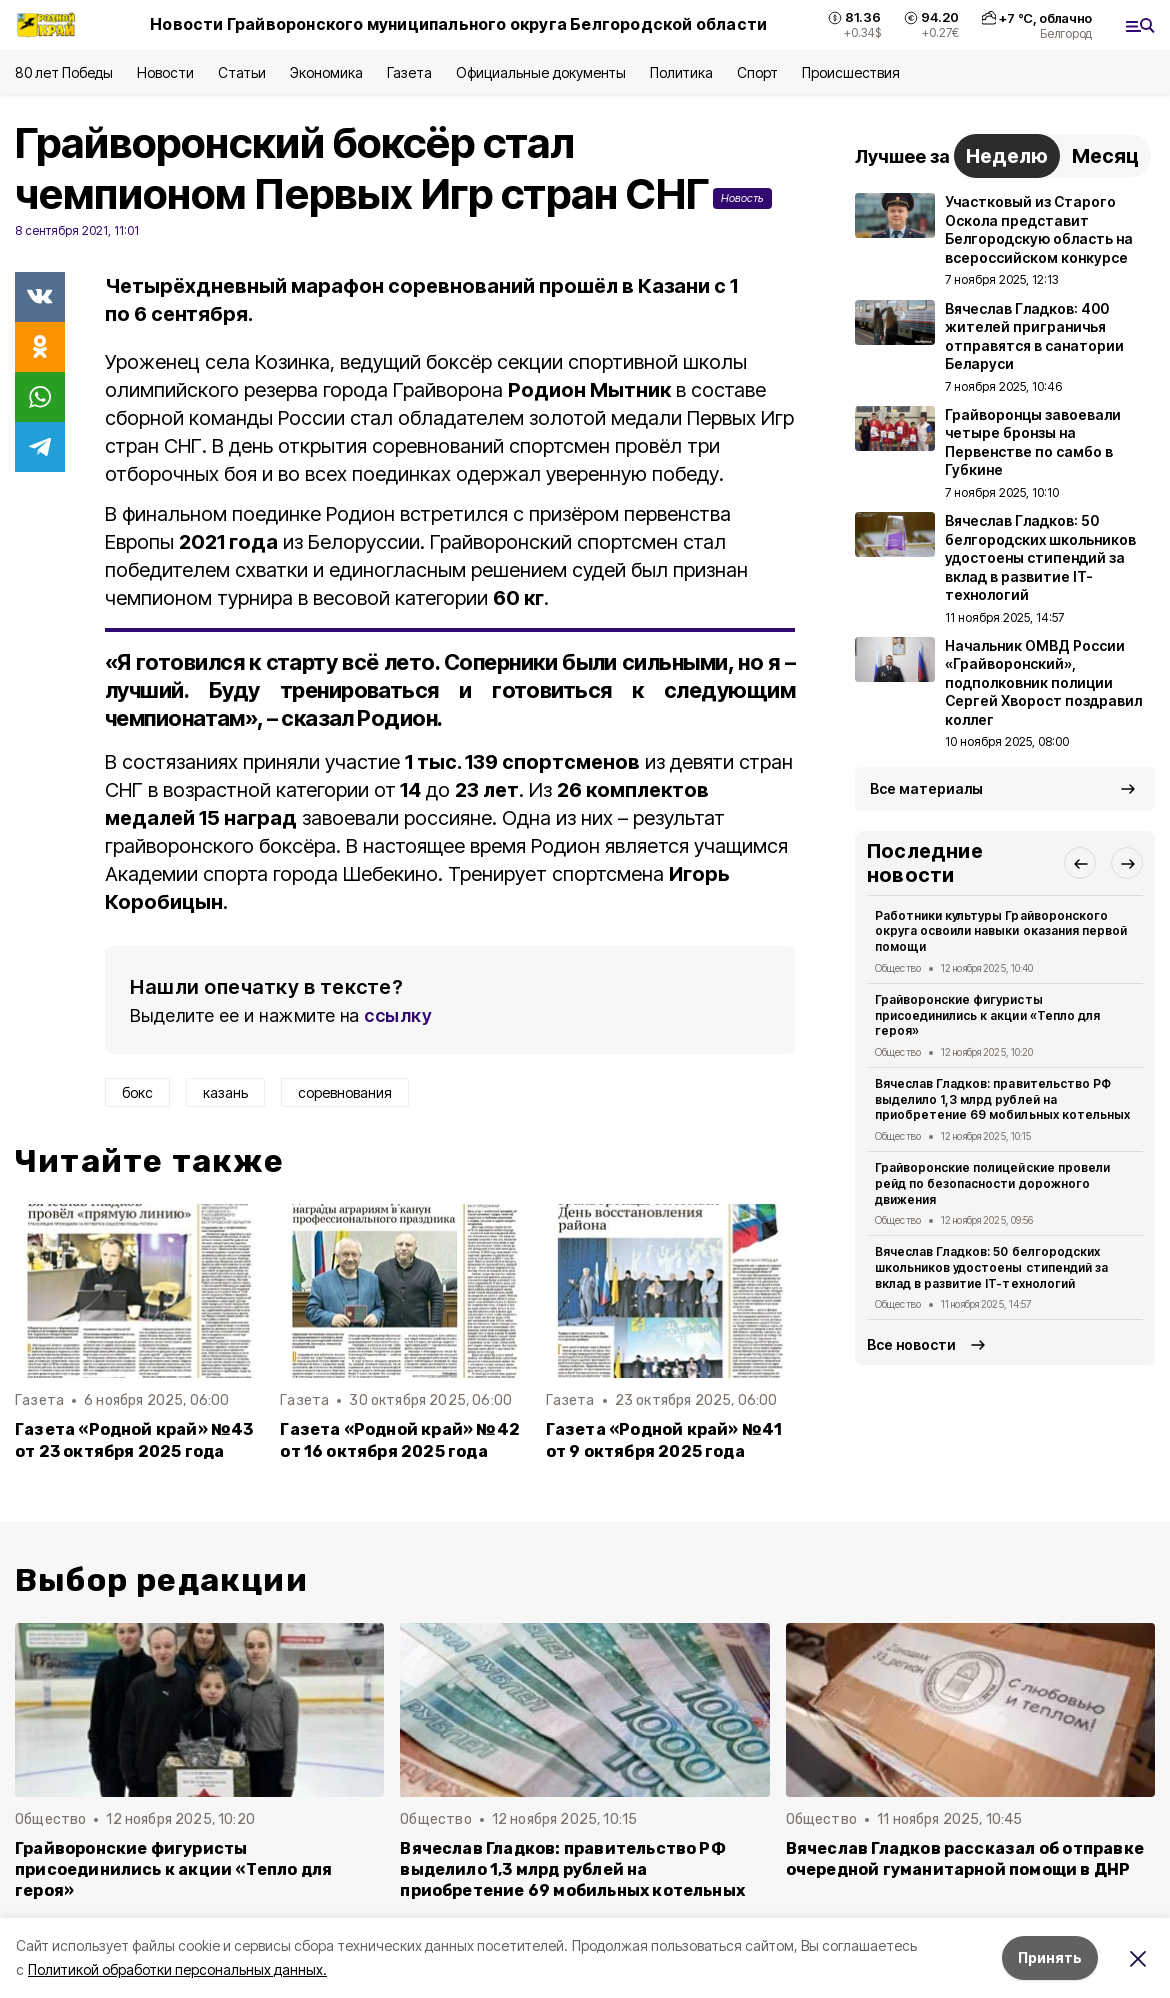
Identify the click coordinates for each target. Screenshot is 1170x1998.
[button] (1080, 863)
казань (225, 1092)
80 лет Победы (64, 72)
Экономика (326, 72)
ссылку (398, 1015)
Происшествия (851, 72)
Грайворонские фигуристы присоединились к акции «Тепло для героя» (987, 1015)
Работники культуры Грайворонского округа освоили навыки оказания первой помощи (1001, 931)
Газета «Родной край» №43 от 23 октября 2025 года (134, 1440)
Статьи (242, 72)
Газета (409, 72)
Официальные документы (541, 72)
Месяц (1105, 156)
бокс (137, 1092)
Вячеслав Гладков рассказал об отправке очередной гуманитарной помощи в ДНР (965, 1859)
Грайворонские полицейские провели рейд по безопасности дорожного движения (992, 1183)
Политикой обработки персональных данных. (177, 1969)
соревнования (345, 1092)
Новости (165, 72)
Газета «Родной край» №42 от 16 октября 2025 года (400, 1440)
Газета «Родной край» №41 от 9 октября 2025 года (664, 1440)
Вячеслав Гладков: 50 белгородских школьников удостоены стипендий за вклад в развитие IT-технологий (991, 1267)
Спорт (757, 72)
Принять (1050, 1957)
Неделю (1007, 156)
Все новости (911, 1344)
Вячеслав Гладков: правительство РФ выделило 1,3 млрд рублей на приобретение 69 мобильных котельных (1002, 1099)
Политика (681, 72)
